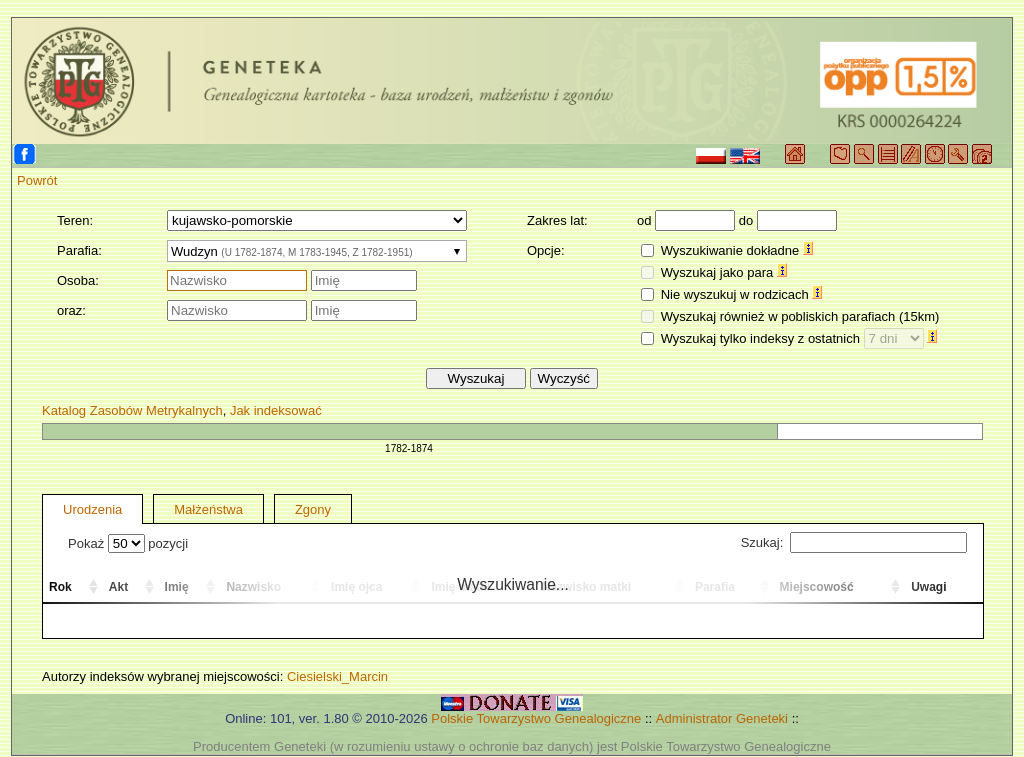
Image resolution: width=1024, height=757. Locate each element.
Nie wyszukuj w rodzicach (742, 294)
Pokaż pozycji (128, 543)
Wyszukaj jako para (724, 272)
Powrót (37, 180)
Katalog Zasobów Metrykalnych (132, 410)
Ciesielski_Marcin (337, 676)
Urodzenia (92, 509)
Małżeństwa (208, 509)
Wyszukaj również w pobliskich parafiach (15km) (800, 316)
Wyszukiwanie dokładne (737, 250)
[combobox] (317, 251)
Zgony (313, 509)
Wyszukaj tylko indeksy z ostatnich (799, 338)
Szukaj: (854, 542)
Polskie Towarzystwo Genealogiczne (536, 718)
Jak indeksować (276, 410)
